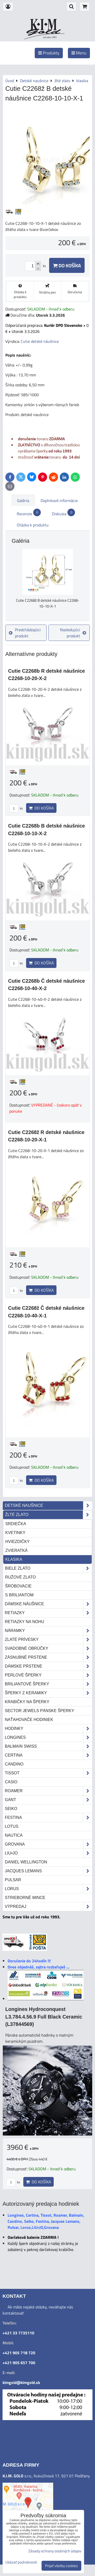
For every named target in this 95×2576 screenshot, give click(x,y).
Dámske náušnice (48, 1604)
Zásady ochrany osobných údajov (54, 2551)
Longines (48, 1737)
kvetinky (15, 1532)
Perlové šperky (48, 1675)
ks (16, 808)
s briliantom (19, 1595)
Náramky (48, 1630)
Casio (11, 1782)
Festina (48, 1817)
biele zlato (48, 1568)
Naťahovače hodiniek (29, 1719)
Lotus (11, 1826)
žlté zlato (48, 1514)
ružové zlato (20, 1577)
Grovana (48, 1844)
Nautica (14, 1835)
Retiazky (48, 1613)
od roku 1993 (49, 37)
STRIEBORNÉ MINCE (25, 1897)
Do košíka (67, 265)
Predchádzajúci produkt (25, 633)
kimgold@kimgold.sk (21, 2382)
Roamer (48, 1791)
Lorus (48, 1889)
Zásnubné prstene (48, 1657)
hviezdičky (17, 1541)
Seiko (11, 1808)
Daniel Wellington (26, 1862)
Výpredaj (48, 1906)
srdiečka (15, 1524)
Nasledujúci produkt (73, 633)
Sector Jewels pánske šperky (39, 1711)
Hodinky (48, 1728)
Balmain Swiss (48, 1746)
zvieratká (16, 1550)
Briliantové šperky (48, 1684)
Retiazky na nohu (24, 1622)
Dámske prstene (48, 1666)
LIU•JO (48, 1853)
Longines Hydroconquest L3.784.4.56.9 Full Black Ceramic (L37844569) (43, 2016)
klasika (13, 1559)
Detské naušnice (48, 1505)
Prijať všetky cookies (61, 2566)
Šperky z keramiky (48, 1693)
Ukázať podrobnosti (21, 2562)
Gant (48, 1799)
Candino (14, 1764)
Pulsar (13, 1880)
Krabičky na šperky (27, 1702)
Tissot (48, 1773)
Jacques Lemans (48, 1871)
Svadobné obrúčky (48, 1648)
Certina (48, 1755)
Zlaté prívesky (48, 1639)
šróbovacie (18, 1586)
